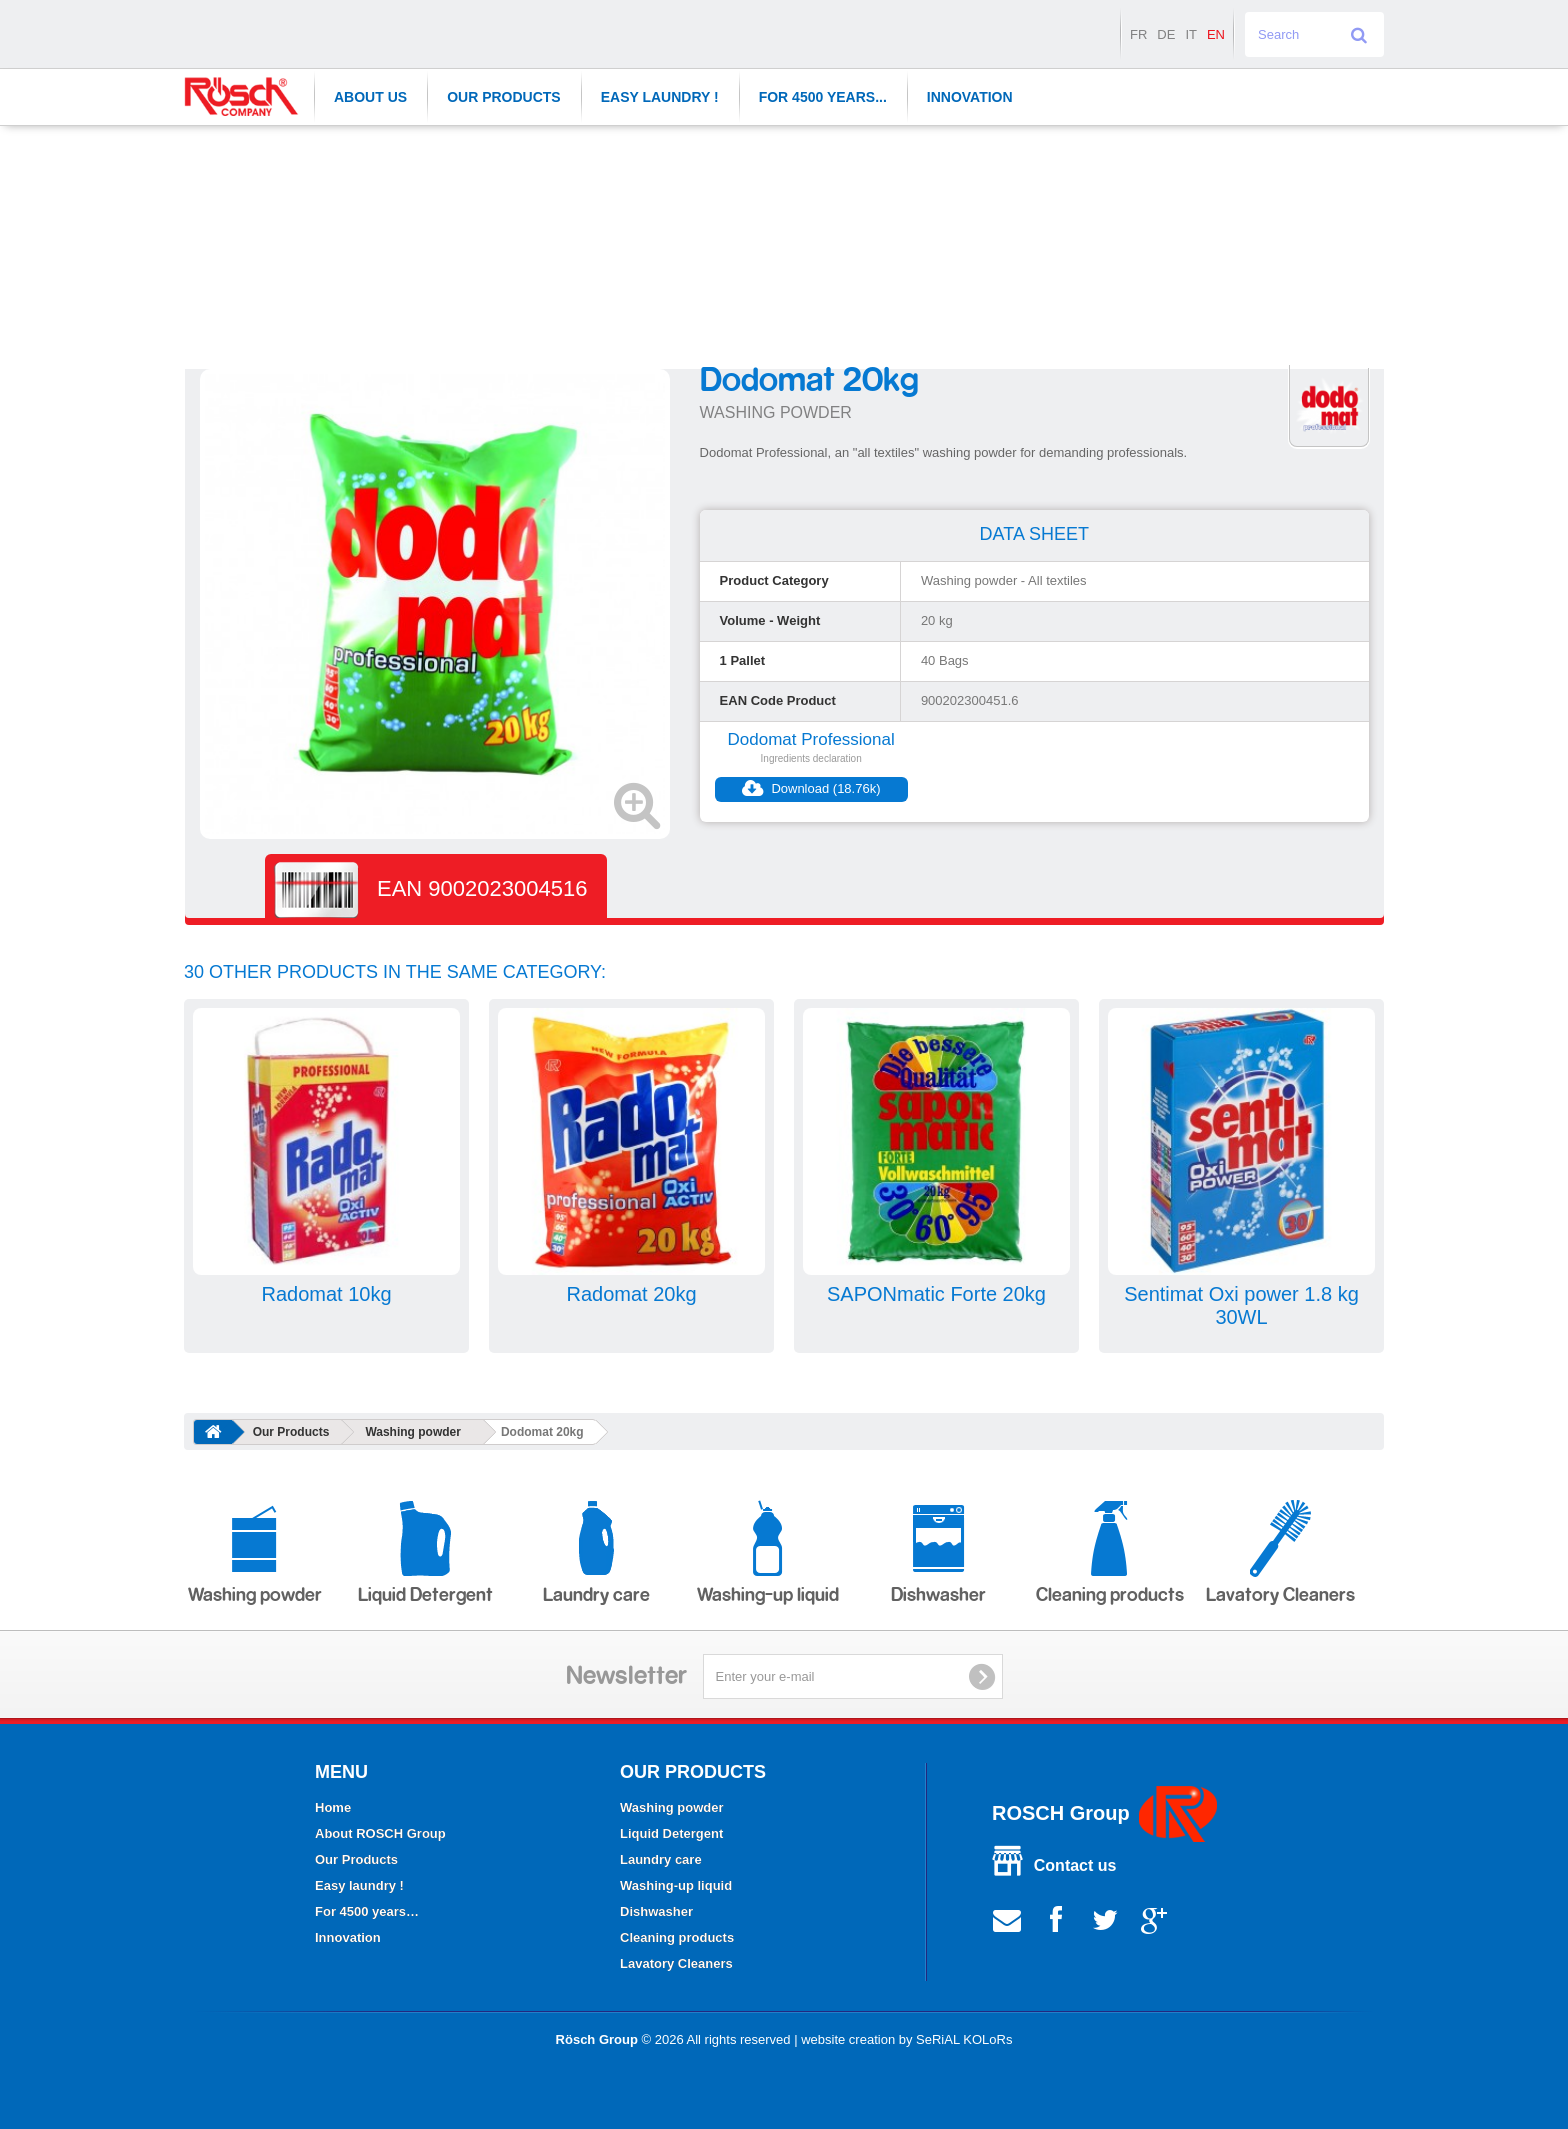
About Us (370, 97)
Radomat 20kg (631, 1294)
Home (333, 1807)
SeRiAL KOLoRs (964, 2039)
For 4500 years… (367, 1911)
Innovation (970, 97)
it (1191, 34)
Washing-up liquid (768, 1552)
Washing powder (413, 1432)
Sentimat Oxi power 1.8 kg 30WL (1241, 1305)
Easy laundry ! (660, 97)
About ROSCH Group (380, 1833)
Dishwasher (938, 1552)
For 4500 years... (823, 97)
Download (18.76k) (811, 789)
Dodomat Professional (811, 739)
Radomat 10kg (326, 1294)
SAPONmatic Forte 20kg (936, 1294)
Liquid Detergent (425, 1552)
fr (1138, 34)
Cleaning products (1110, 1552)
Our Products (504, 97)
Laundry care (596, 1552)
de (1166, 34)
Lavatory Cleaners (1280, 1552)
